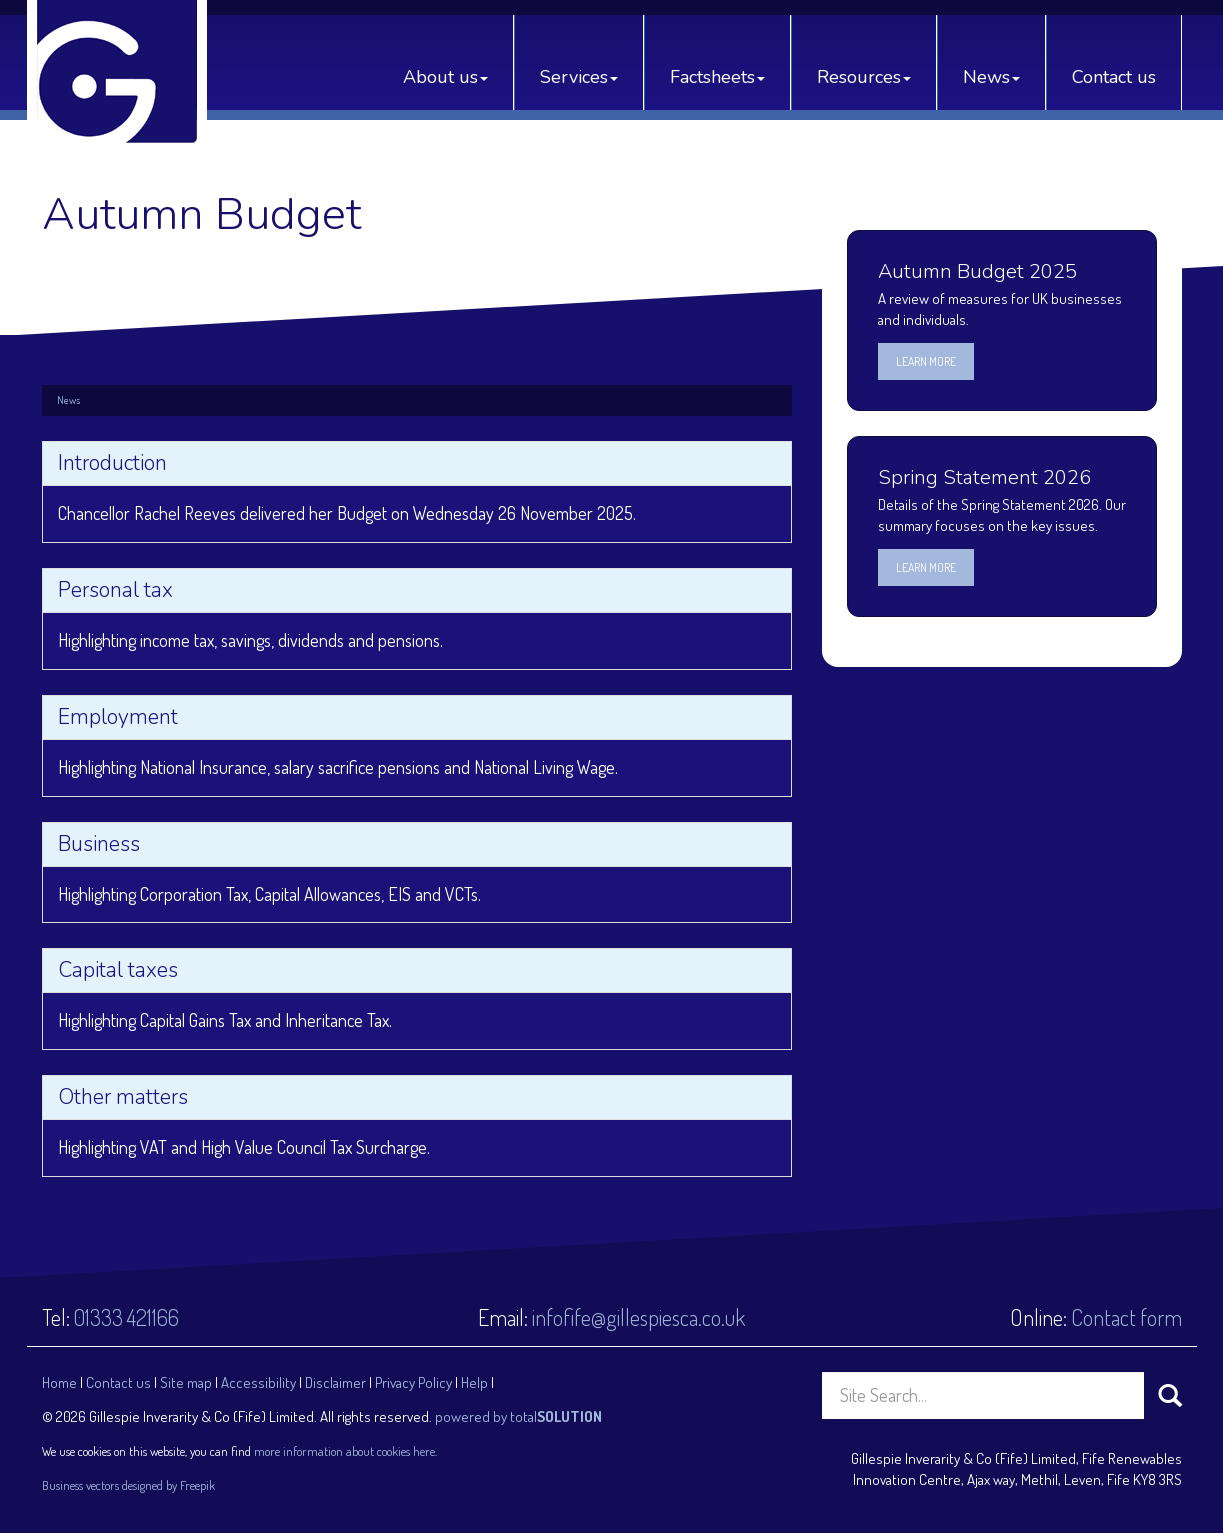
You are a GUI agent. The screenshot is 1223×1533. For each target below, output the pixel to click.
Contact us (1114, 77)
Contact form (1126, 1317)
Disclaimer (335, 1382)
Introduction (112, 463)
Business (99, 844)
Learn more (926, 361)
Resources (864, 77)
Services (579, 77)
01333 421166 (126, 1317)
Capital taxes (118, 970)
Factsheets (717, 77)
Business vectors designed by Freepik (128, 1485)
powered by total (518, 1416)
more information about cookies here (344, 1451)
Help (474, 1382)
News (991, 77)
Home (59, 1382)
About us (445, 77)
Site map (186, 1382)
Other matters (123, 1097)
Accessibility (258, 1382)
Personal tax (115, 590)
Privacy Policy (413, 1382)
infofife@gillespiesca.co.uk (638, 1317)
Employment (118, 717)
